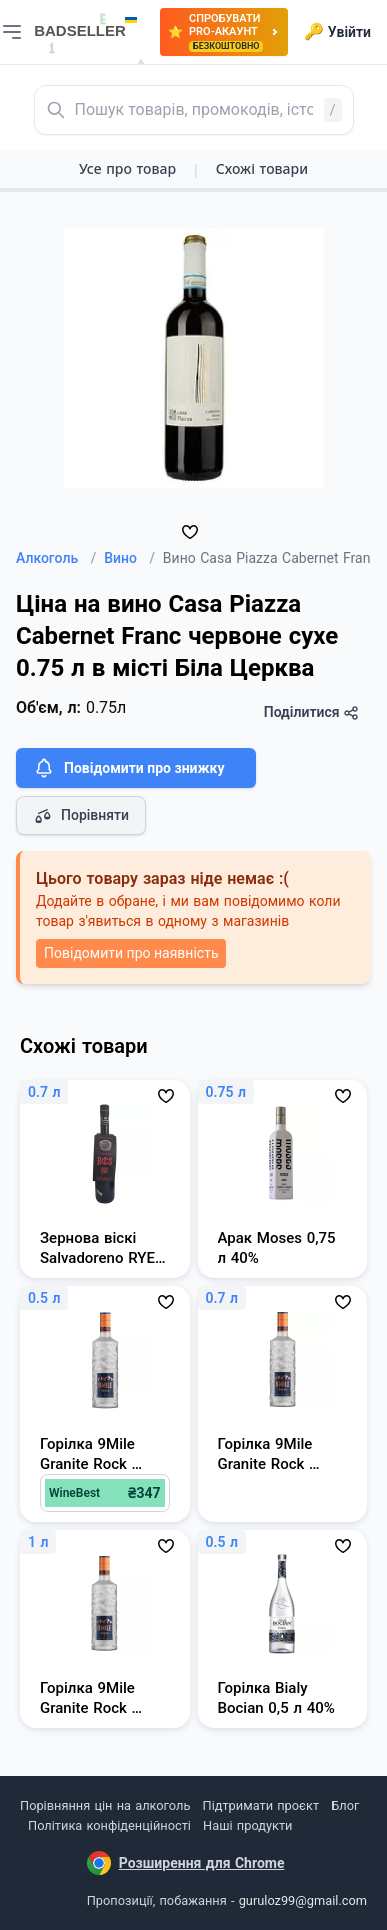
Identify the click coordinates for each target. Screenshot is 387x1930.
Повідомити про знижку (128, 768)
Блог (345, 1805)
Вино (129, 558)
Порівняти (81, 816)
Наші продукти (247, 1825)
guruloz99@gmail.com (303, 1900)
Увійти (337, 32)
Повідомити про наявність (131, 953)
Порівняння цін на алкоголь (105, 1805)
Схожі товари (262, 168)
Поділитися (311, 712)
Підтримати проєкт (261, 1805)
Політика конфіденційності (109, 1825)
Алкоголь (56, 558)
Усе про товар (127, 168)
